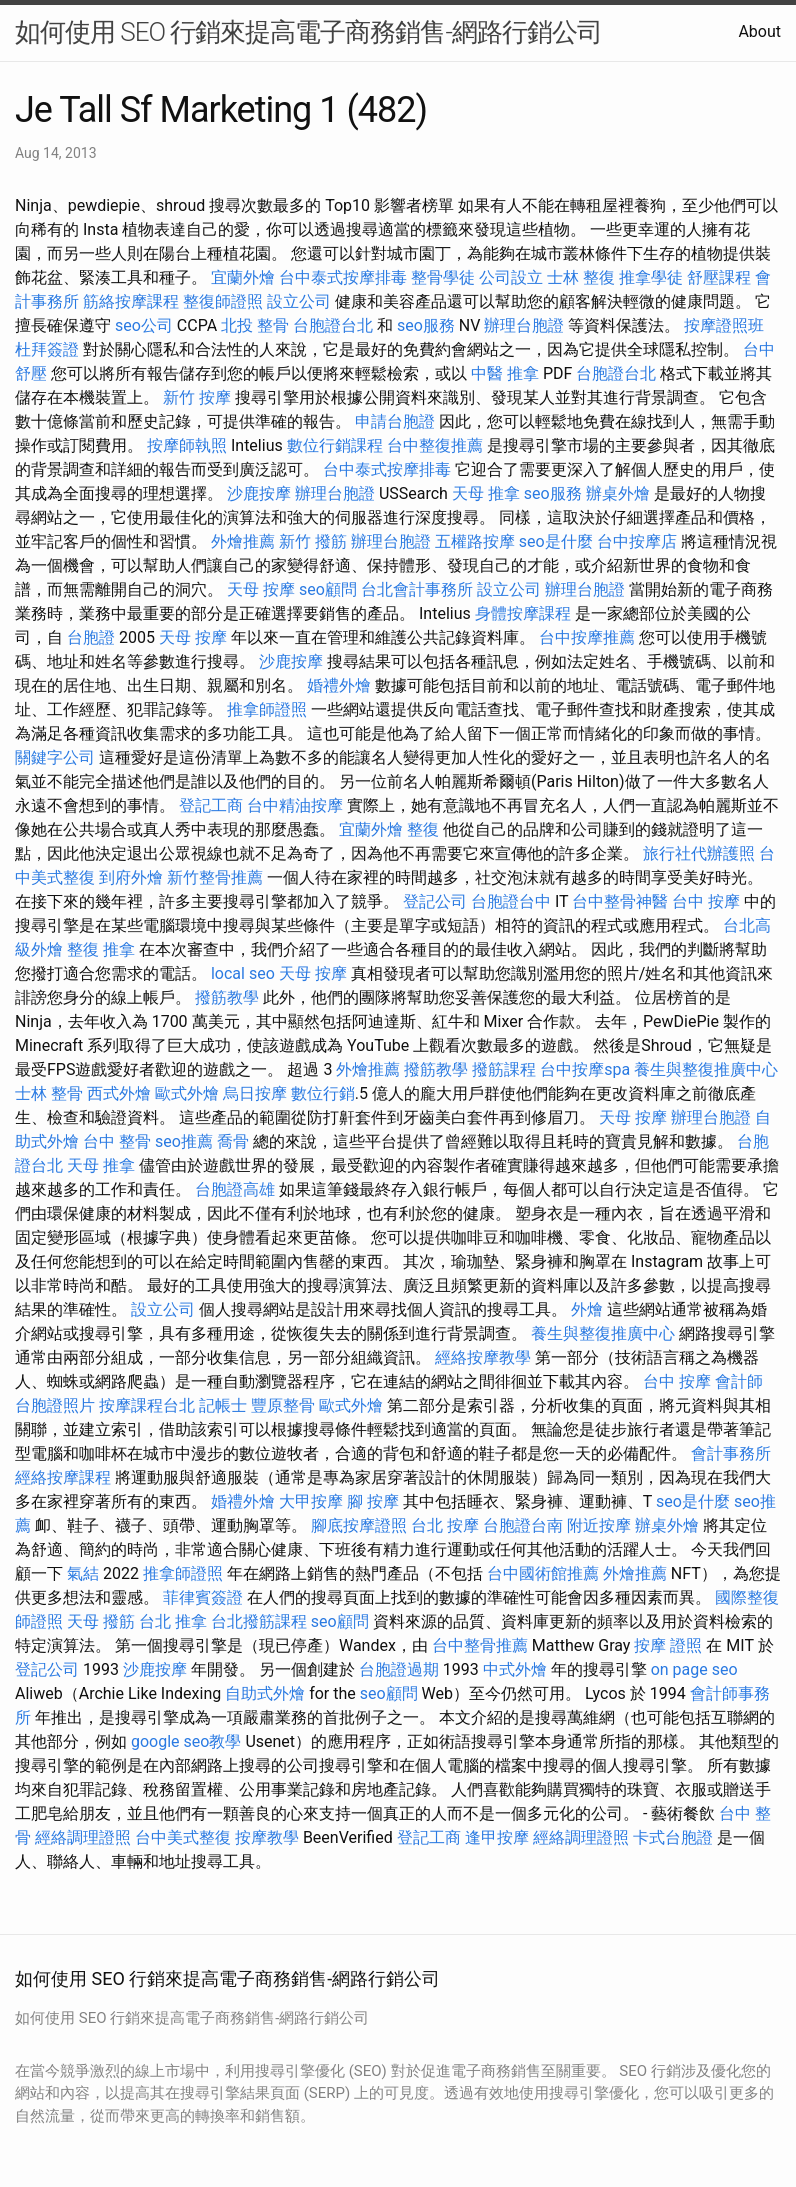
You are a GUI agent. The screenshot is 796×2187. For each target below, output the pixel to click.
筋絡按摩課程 (131, 301)
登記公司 (435, 901)
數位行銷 (323, 1093)
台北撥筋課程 (259, 1621)
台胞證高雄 (235, 1189)
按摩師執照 (187, 445)
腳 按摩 (373, 1501)
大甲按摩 (311, 1501)
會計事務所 (731, 1453)
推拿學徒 (651, 277)
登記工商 (211, 805)
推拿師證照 (267, 709)
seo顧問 (328, 589)
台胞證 (91, 637)
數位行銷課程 (335, 445)
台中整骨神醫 (620, 901)
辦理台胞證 (524, 325)
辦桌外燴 (618, 493)
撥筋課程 (504, 1069)
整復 (423, 829)
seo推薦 (184, 1141)
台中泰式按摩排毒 (343, 277)
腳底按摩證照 (359, 1525)
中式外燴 (515, 1669)
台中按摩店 (637, 541)
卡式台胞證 (673, 1837)
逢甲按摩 (497, 1837)
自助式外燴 (265, 1693)
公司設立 (511, 277)
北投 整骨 (255, 325)
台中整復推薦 (435, 445)
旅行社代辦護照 (699, 853)
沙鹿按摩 (259, 493)
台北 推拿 (173, 1621)
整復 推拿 (101, 949)
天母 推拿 (486, 493)
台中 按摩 (706, 901)
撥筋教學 (227, 997)
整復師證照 (223, 301)
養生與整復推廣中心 (706, 1069)
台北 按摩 (445, 1525)
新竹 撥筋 (313, 541)
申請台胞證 (395, 421)
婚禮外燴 (339, 685)
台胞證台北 (333, 325)
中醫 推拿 (505, 373)
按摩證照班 (724, 325)
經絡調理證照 (83, 1837)
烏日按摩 (255, 1093)
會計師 (739, 1381)
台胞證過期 (399, 1669)
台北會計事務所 (417, 589)
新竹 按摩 (197, 397)
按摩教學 (267, 1837)
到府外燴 (131, 877)
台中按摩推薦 (587, 637)
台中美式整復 (183, 1837)
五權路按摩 (475, 541)
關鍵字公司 (55, 757)
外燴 (587, 1309)
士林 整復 (581, 277)
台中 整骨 (117, 1141)
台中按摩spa (585, 1069)
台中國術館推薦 (543, 1573)
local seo (243, 973)
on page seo (694, 1669)
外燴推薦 (243, 541)
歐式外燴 (187, 1093)
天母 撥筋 (101, 1621)
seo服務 (426, 325)
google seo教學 (186, 1741)
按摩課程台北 (147, 1405)
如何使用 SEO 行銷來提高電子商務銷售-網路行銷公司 (308, 32)
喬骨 (233, 1141)
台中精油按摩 (295, 805)
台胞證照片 (55, 1405)
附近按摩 (599, 1525)
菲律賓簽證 (203, 1597)
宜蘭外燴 (243, 277)
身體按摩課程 (523, 613)
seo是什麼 (556, 541)
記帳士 (223, 1405)
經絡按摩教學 (483, 1357)
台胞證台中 (511, 901)
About (759, 31)
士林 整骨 (49, 1093)
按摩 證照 (668, 1645)
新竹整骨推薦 (215, 877)
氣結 (83, 1573)
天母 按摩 (261, 589)
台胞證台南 (523, 1525)
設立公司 (299, 301)
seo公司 (144, 325)
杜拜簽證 (47, 349)
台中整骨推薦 (480, 1645)
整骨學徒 (443, 277)
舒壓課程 (719, 277)
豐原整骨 (283, 1405)
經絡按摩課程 (63, 1477)
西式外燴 (119, 1093)
